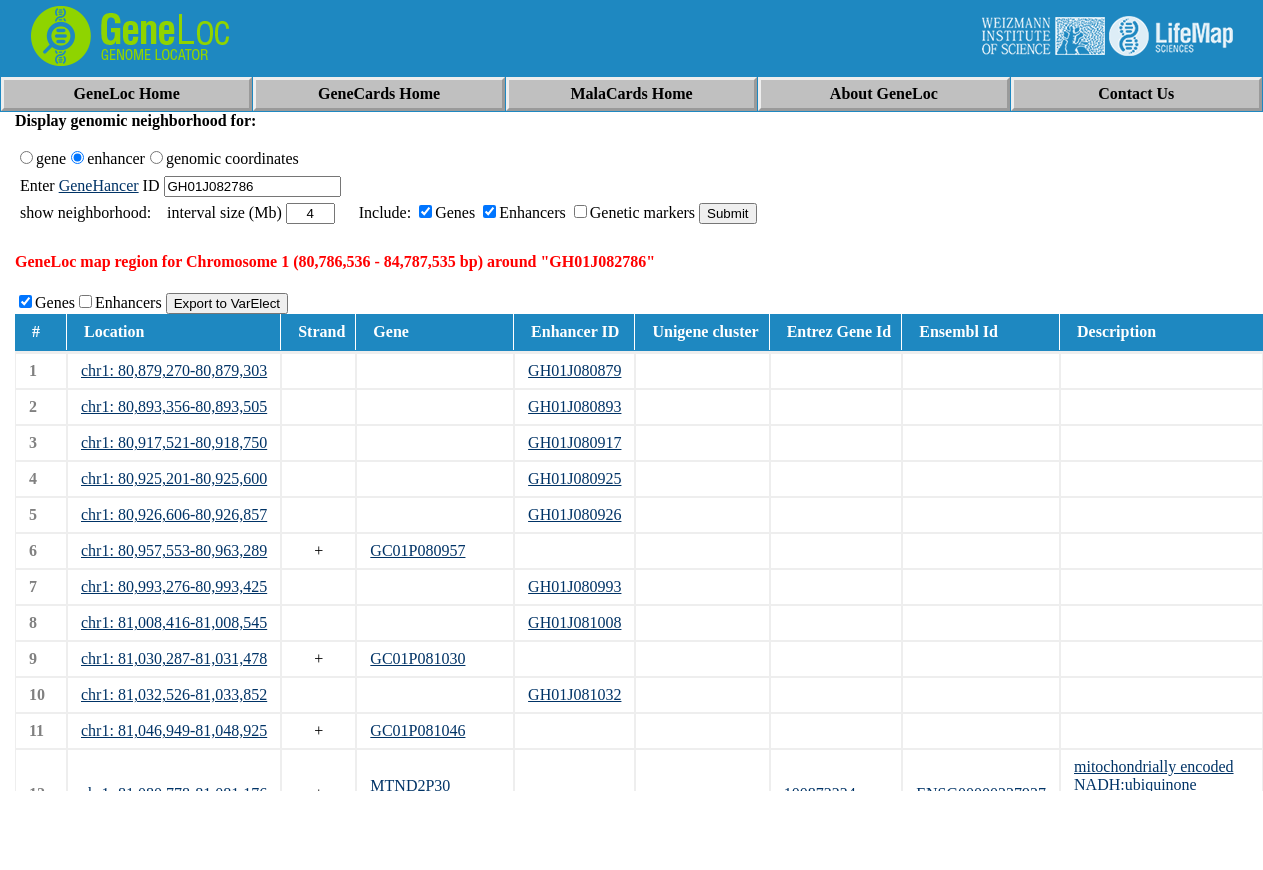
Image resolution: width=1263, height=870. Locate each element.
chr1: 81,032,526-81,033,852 (174, 694)
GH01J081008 (574, 622)
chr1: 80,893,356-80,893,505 (174, 406)
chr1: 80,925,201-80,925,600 (174, 478)
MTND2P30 (410, 785)
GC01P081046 (417, 730)
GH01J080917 (574, 442)
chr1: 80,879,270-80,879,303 (174, 370)
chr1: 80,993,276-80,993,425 (174, 586)
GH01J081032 (574, 694)
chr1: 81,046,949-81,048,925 (174, 730)
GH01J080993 (574, 586)
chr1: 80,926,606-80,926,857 (174, 514)
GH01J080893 (574, 406)
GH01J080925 (574, 478)
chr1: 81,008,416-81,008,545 (174, 622)
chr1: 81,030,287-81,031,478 (174, 658)
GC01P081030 (417, 658)
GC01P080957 (417, 550)
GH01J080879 (574, 370)
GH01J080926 (574, 514)
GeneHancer (99, 185)
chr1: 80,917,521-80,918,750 (174, 442)
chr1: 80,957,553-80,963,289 (174, 550)
